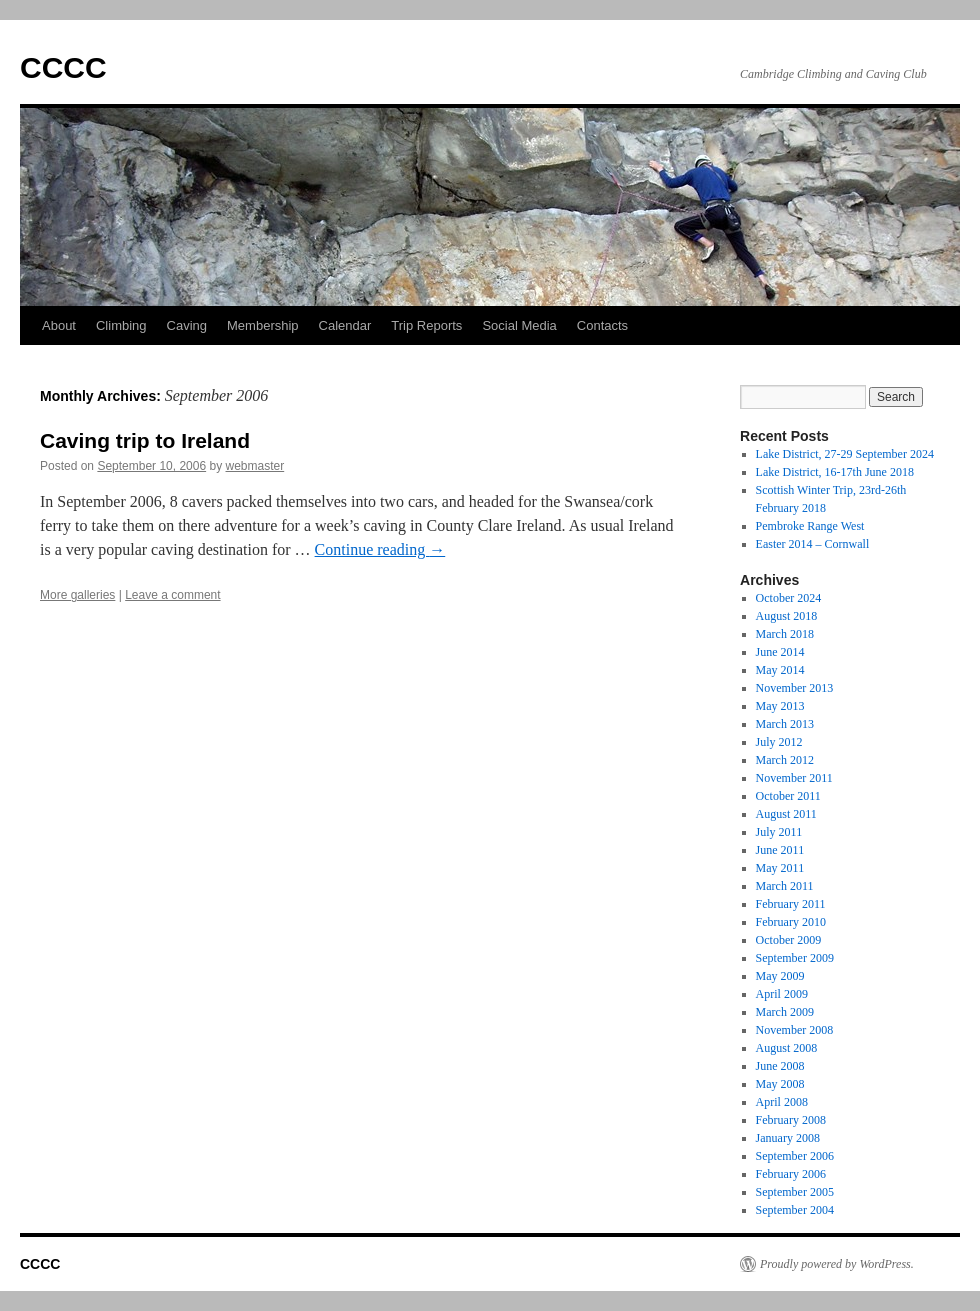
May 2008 (780, 1084)
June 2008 (780, 1066)
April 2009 (782, 994)
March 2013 (785, 724)
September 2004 (795, 1210)
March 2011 (785, 886)
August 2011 (786, 814)
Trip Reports (426, 325)
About (59, 325)
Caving (187, 325)
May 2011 (780, 868)
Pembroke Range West (810, 526)
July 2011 (779, 832)
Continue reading (380, 549)
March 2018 (785, 634)
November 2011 (794, 778)
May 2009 (780, 976)
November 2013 (795, 688)
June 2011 (780, 850)
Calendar (345, 325)
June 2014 (780, 652)
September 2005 (795, 1192)
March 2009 (785, 1012)
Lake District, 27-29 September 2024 (845, 454)
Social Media (519, 325)
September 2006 (795, 1156)
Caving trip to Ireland (145, 440)
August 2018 (787, 616)
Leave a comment (172, 595)
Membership (263, 325)
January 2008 (788, 1138)
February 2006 (791, 1174)
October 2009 (789, 940)
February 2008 (791, 1120)
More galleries (77, 595)
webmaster (255, 466)
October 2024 (789, 598)
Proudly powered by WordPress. (837, 1264)
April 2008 (782, 1102)
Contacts (602, 325)
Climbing (121, 325)
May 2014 (780, 670)
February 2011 (791, 904)
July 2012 (779, 742)
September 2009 (795, 958)
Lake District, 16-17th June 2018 (835, 472)
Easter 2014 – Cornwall (813, 544)
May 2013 (780, 706)
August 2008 (787, 1048)
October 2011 (788, 796)
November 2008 (795, 1030)
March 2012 (785, 760)
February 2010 (791, 922)
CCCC (63, 67)
